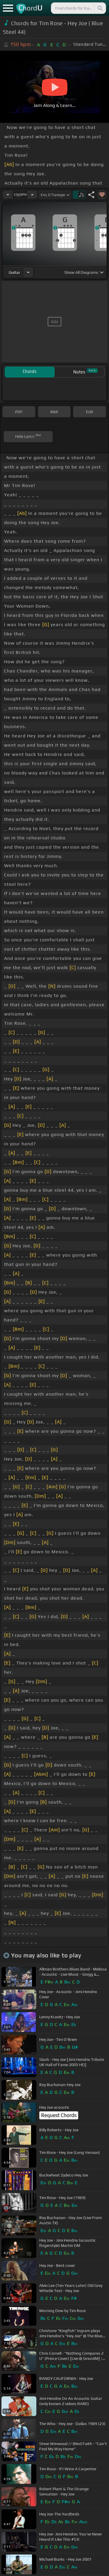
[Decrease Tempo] (8, 195)
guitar (14, 272)
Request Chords (58, 2115)
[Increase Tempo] (32, 195)
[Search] (99, 8)
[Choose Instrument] (28, 272)
